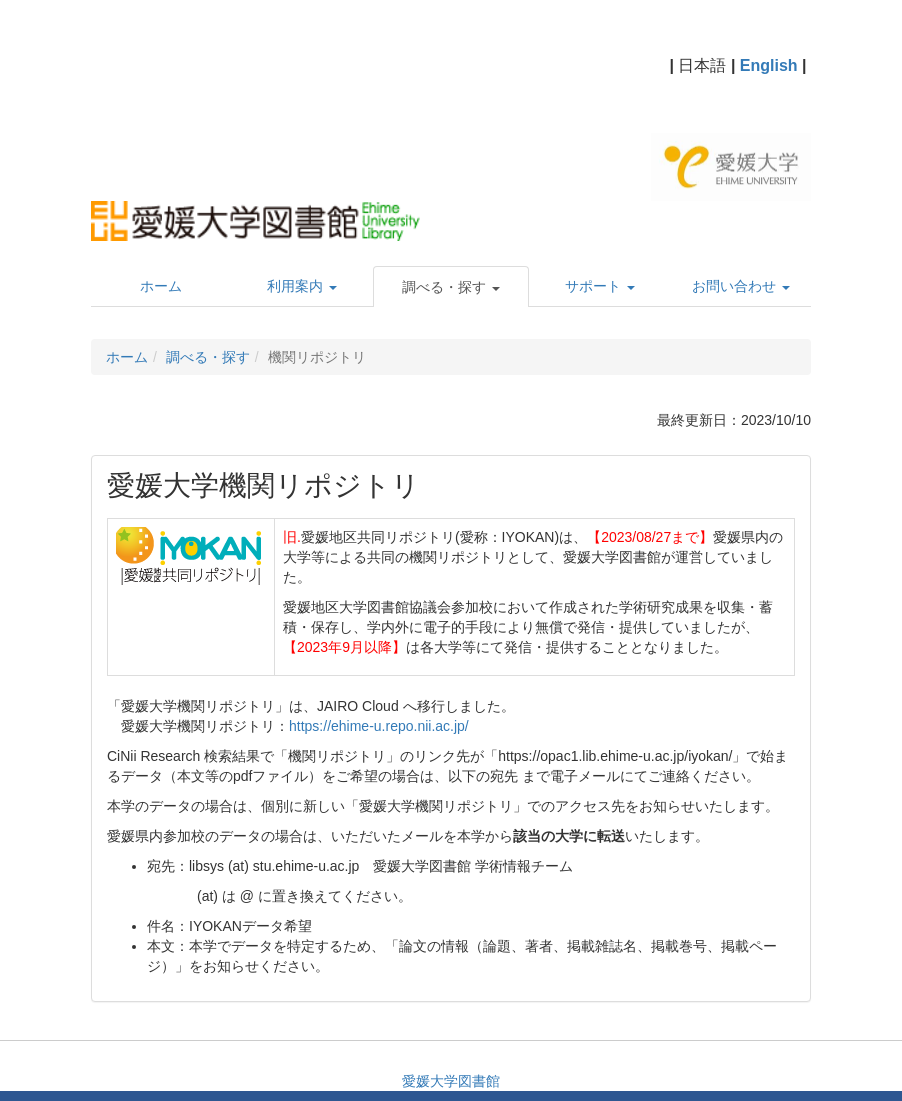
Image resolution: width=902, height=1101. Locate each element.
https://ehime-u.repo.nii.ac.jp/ (379, 726)
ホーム (127, 357)
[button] (451, 287)
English (769, 65)
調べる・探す (208, 357)
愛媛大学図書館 (451, 1081)
